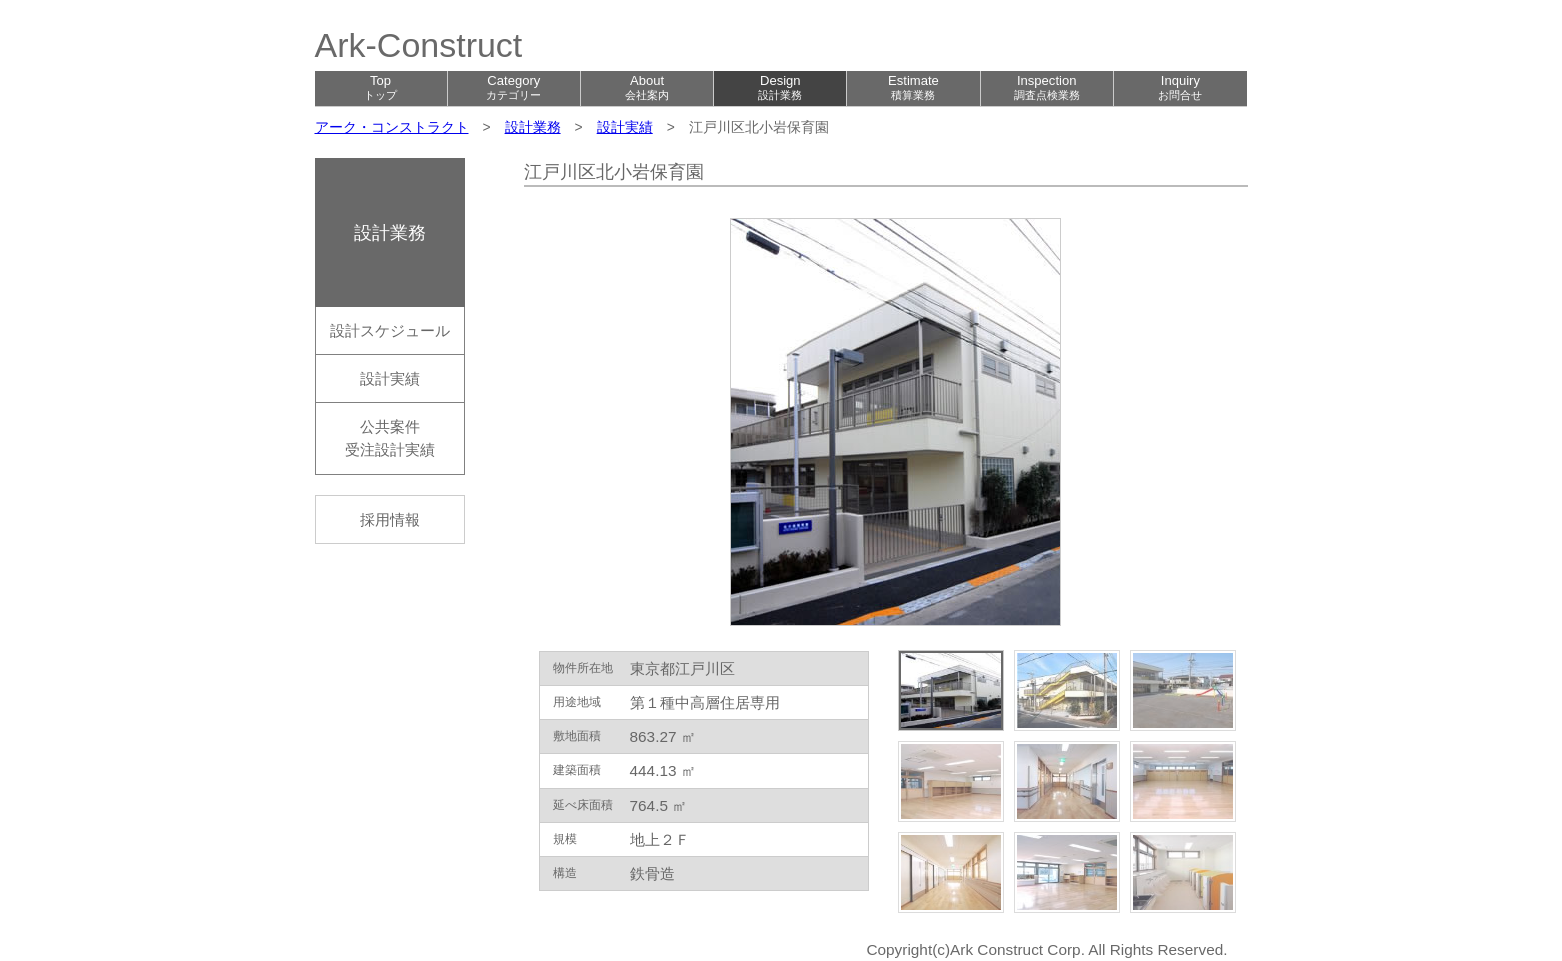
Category (513, 87)
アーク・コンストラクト (392, 127)
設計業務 (533, 127)
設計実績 (625, 127)
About (647, 87)
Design (780, 87)
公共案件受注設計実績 (390, 438)
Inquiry (1180, 87)
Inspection (1047, 87)
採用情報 (390, 519)
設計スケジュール (390, 330)
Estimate (913, 87)
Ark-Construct (419, 45)
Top (380, 87)
